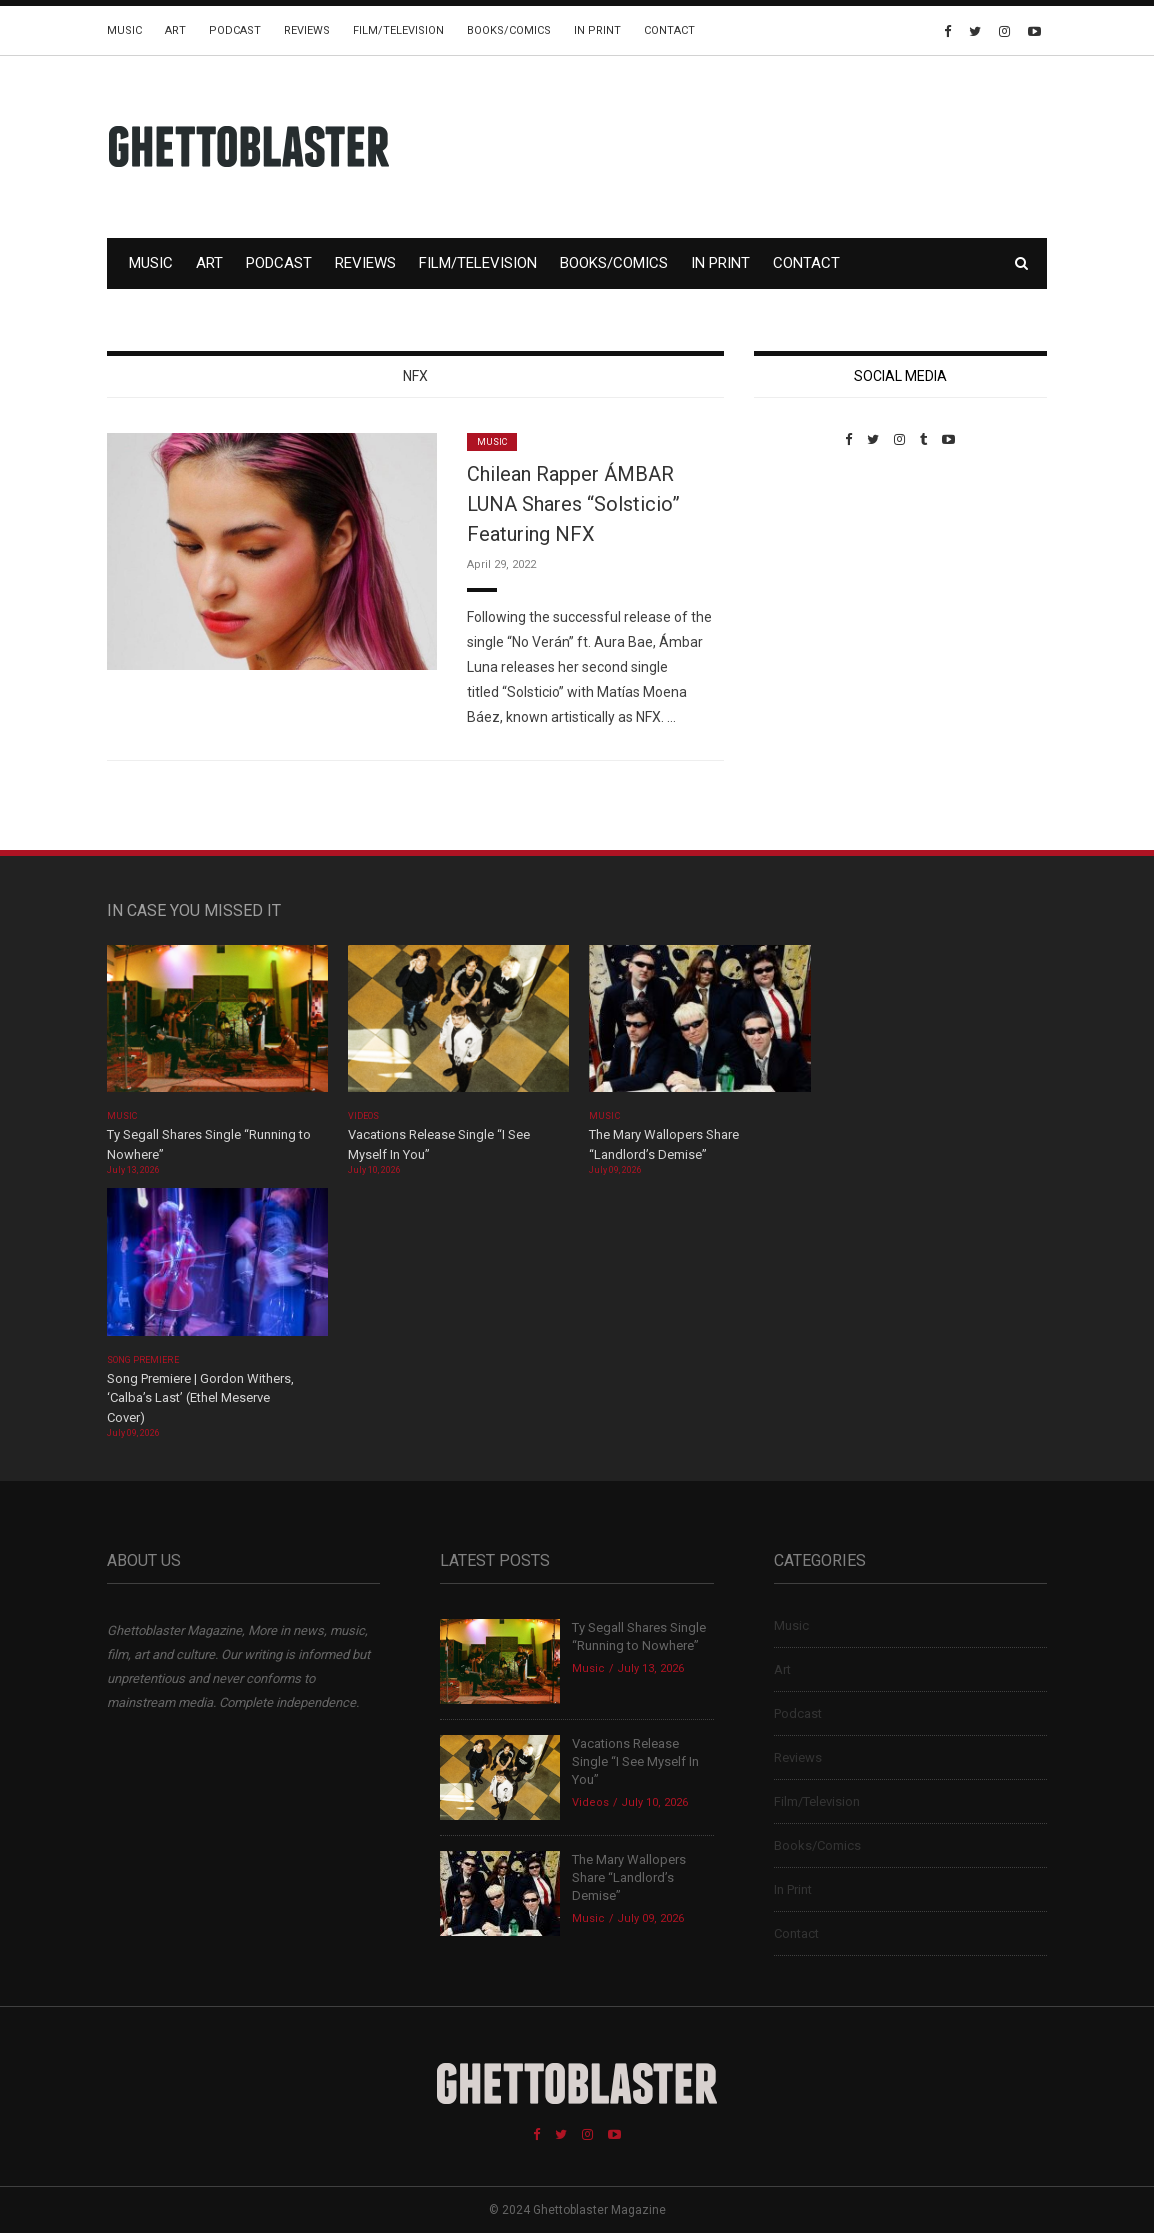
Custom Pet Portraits (812, 584)
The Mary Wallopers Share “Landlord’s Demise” (629, 1877)
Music (124, 30)
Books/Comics (509, 30)
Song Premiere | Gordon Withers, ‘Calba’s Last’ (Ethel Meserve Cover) (200, 1398)
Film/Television (398, 30)
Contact (669, 30)
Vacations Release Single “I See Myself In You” (635, 1761)
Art (175, 30)
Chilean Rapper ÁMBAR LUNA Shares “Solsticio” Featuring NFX (573, 504)
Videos (363, 1116)
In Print (597, 30)
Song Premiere (143, 1360)
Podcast (235, 30)
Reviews (307, 30)
